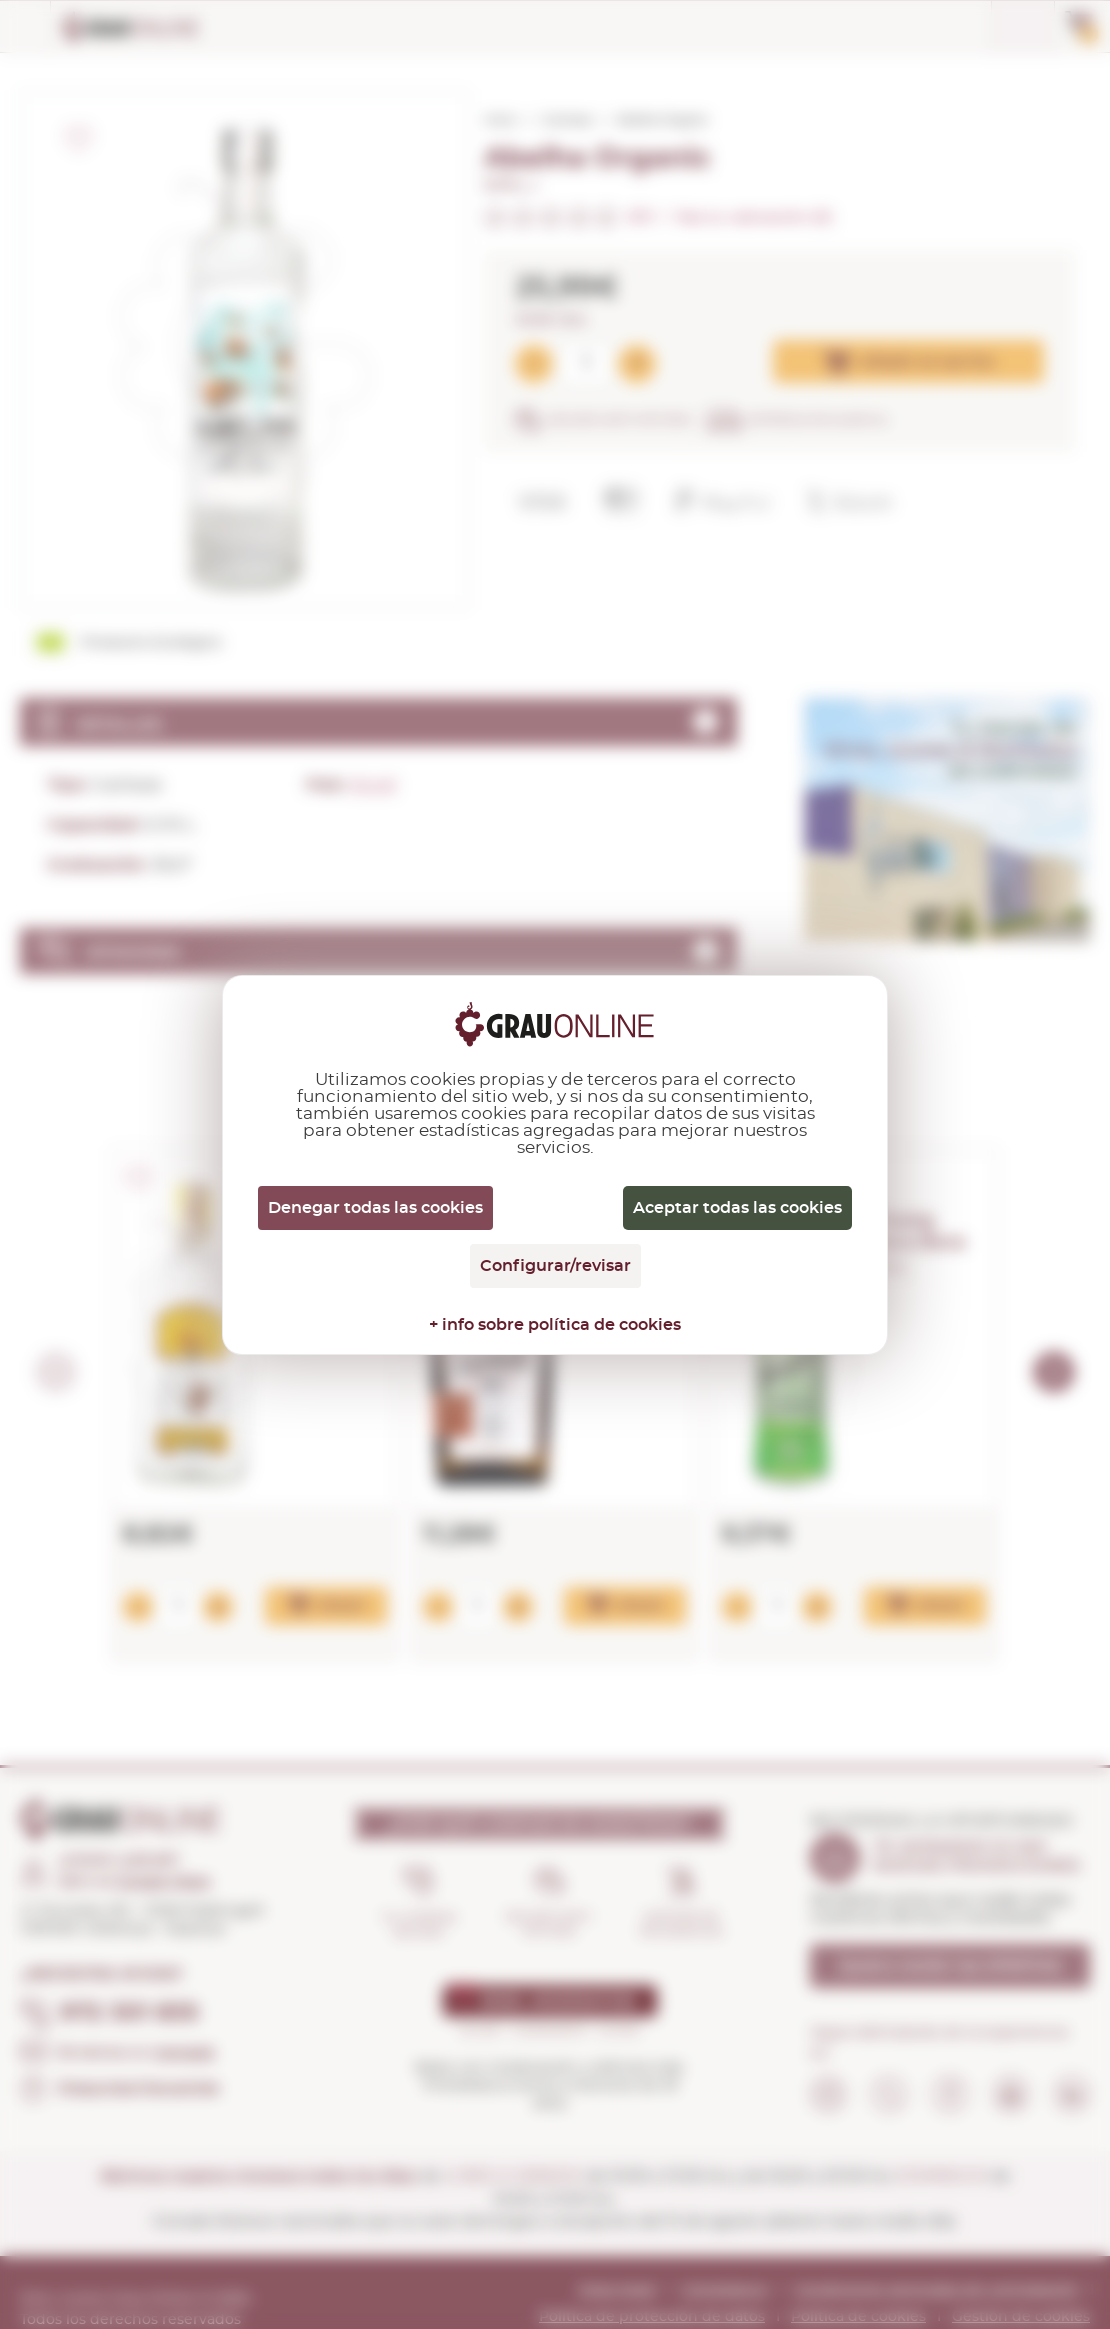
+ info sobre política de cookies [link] (555, 1325)
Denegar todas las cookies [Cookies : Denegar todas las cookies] (375, 1208)
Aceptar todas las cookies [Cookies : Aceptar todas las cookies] (737, 1208)
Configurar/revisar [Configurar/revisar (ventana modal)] (555, 1266)
